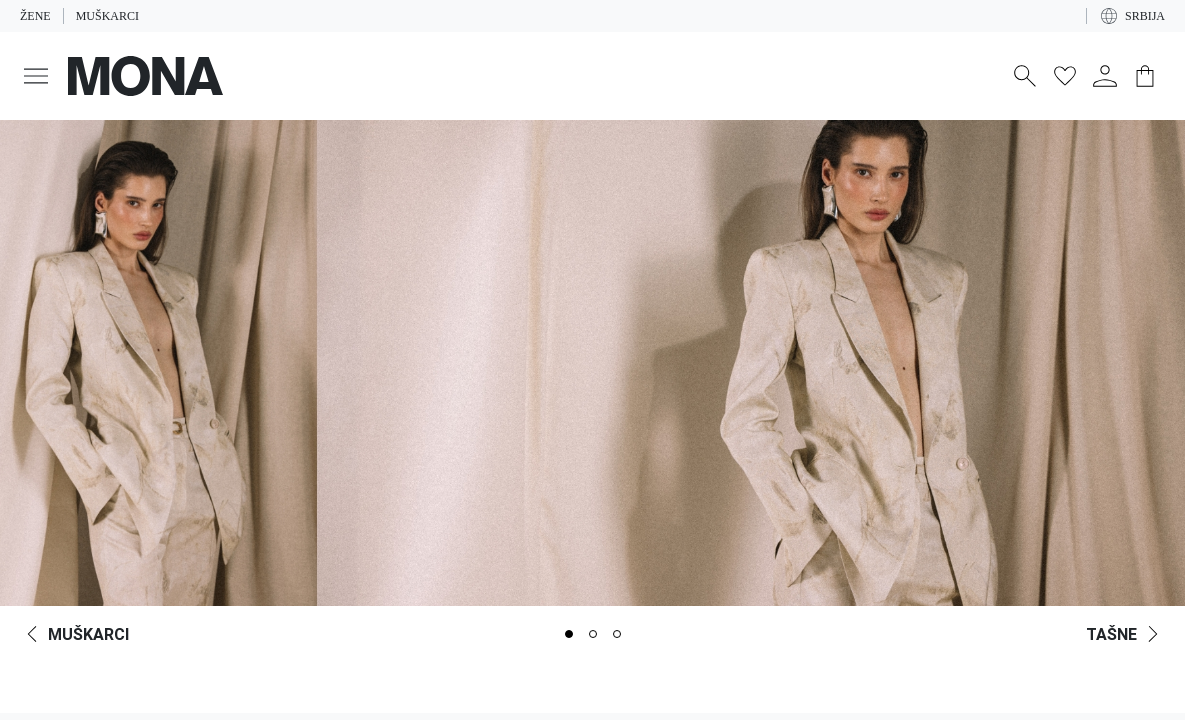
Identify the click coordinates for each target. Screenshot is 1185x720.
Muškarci (107, 16)
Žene (35, 16)
